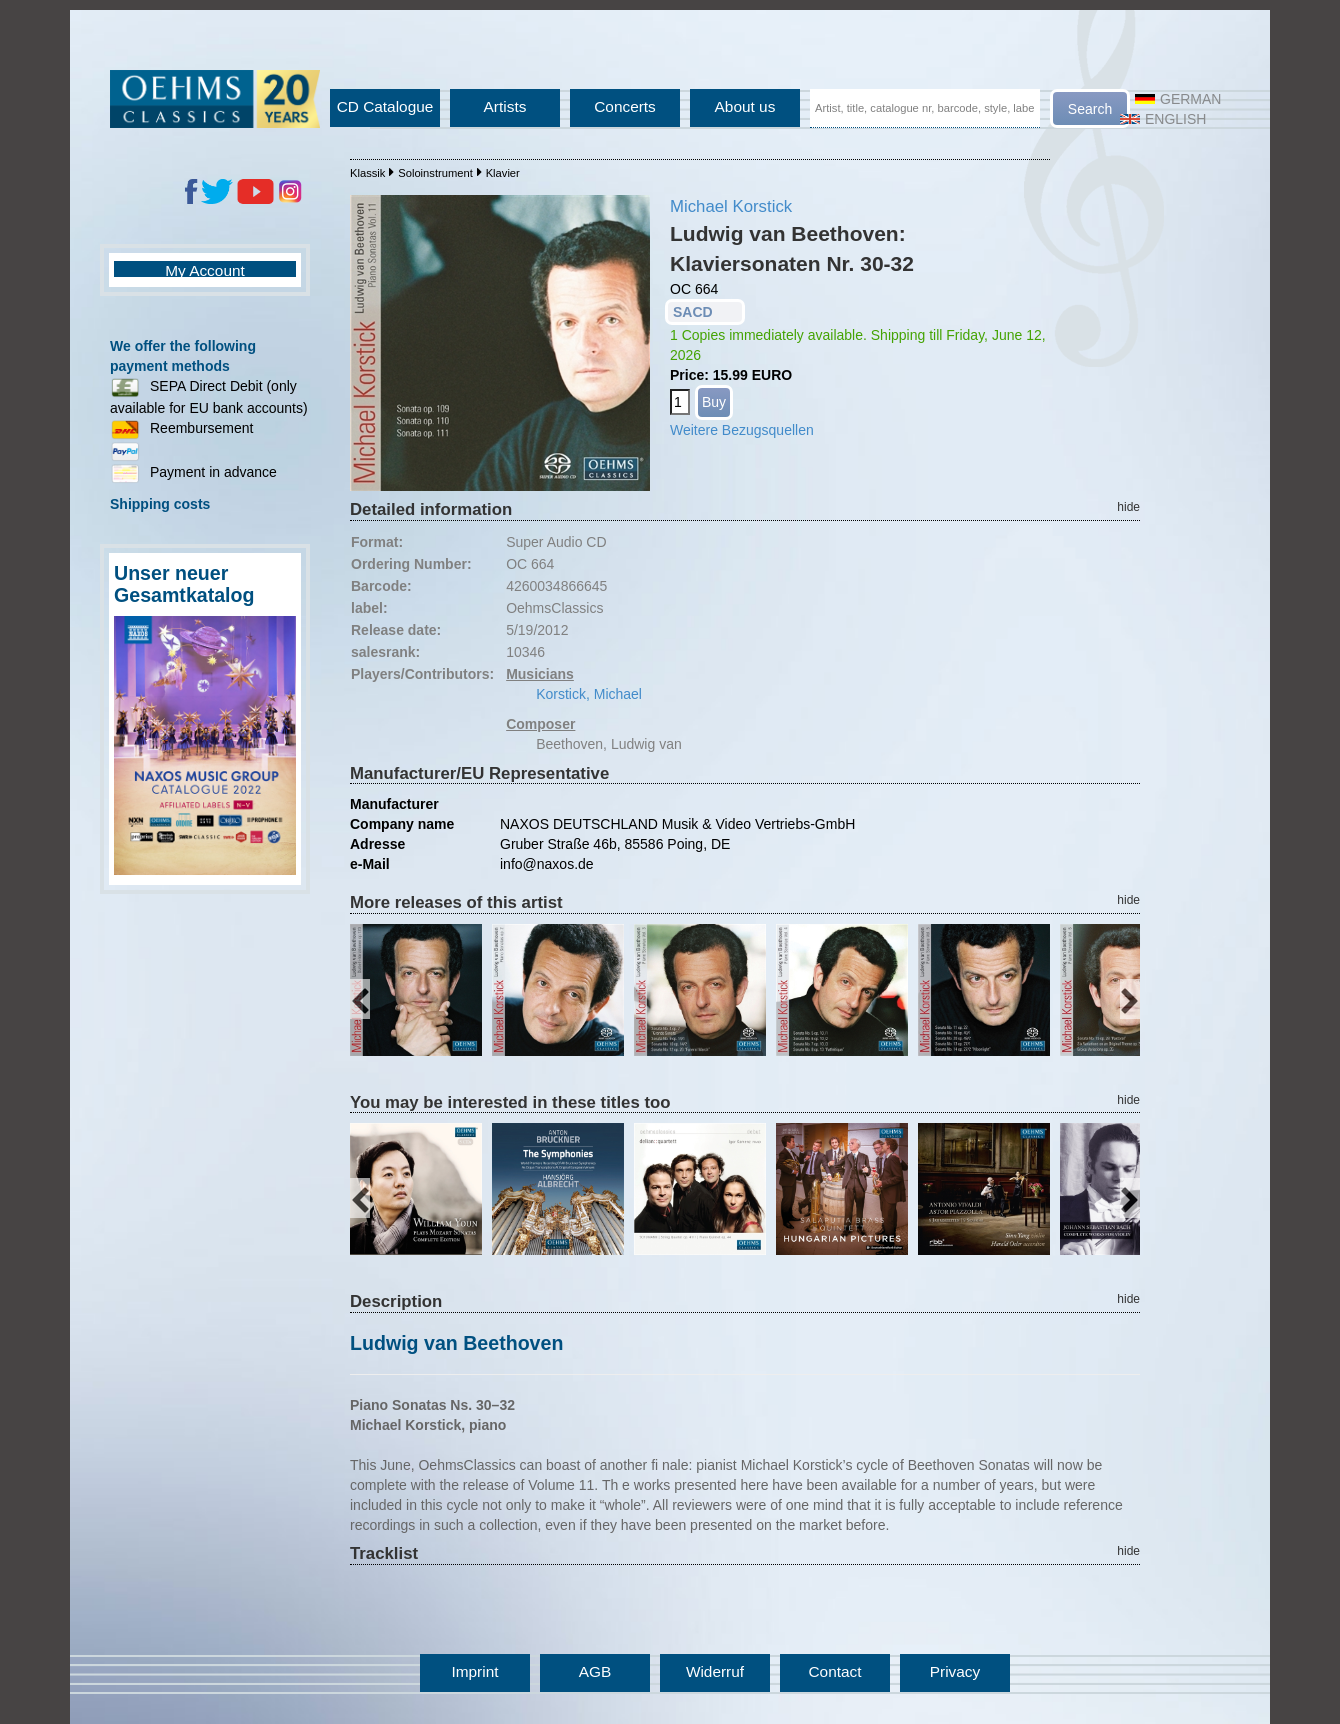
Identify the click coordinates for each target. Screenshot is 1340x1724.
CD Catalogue (385, 106)
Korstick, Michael (589, 694)
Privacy (955, 1671)
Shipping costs (160, 504)
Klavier (503, 173)
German (1178, 99)
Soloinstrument (435, 173)
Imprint (474, 1671)
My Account (205, 270)
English (1163, 119)
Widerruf (715, 1671)
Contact (834, 1671)
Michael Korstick (731, 206)
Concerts (625, 106)
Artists (505, 106)
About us (745, 106)
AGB (595, 1671)
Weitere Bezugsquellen (742, 430)
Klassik (367, 173)
